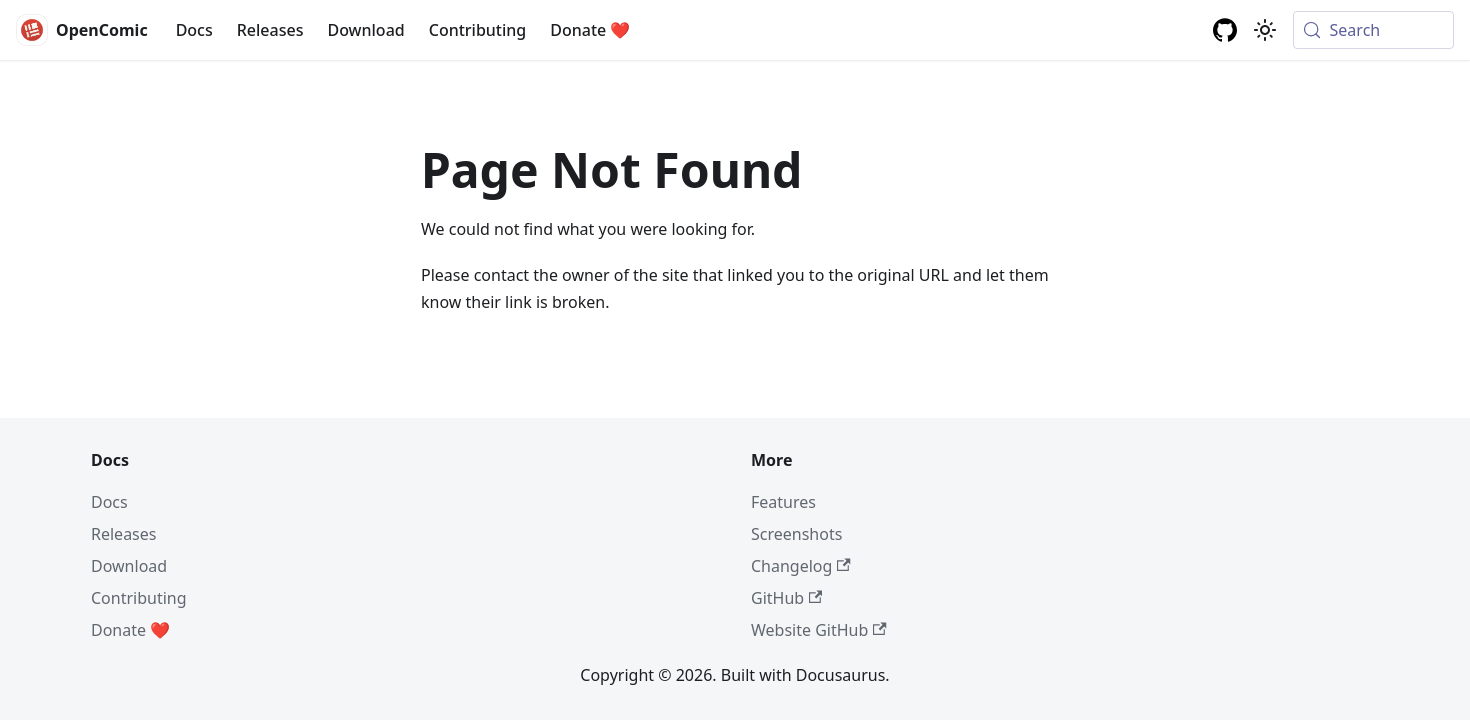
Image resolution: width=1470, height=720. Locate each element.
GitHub (786, 598)
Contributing (478, 30)
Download (365, 30)
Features (783, 502)
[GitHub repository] (1225, 30)
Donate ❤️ (590, 30)
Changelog (801, 566)
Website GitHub (819, 630)
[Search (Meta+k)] (1373, 30)
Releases (270, 30)
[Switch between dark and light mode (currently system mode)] (1265, 30)
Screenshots (796, 534)
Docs (194, 30)
